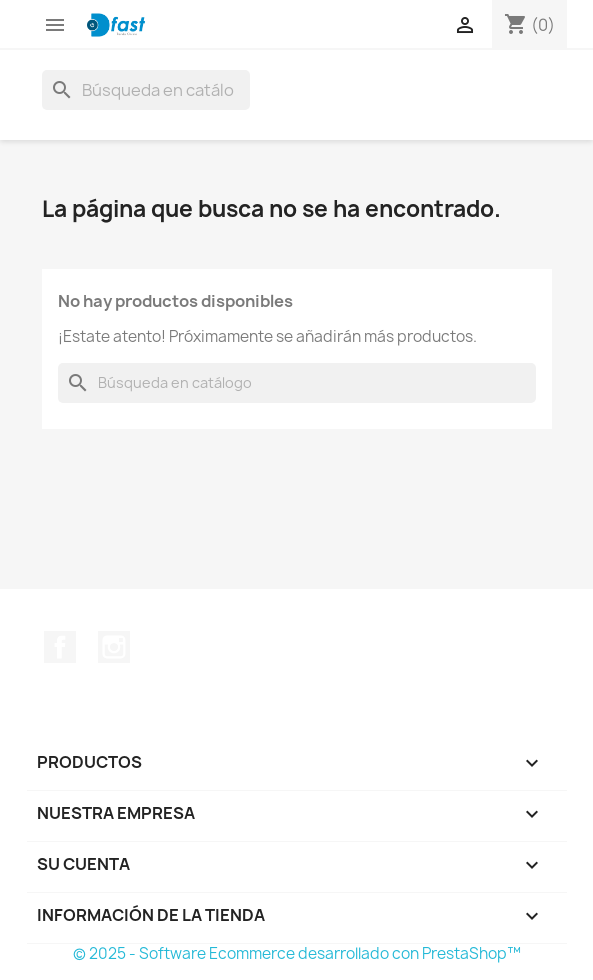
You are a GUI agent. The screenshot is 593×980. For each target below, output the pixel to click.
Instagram (114, 647)
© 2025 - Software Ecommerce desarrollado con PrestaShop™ (297, 953)
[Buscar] (146, 90)
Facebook (60, 647)
